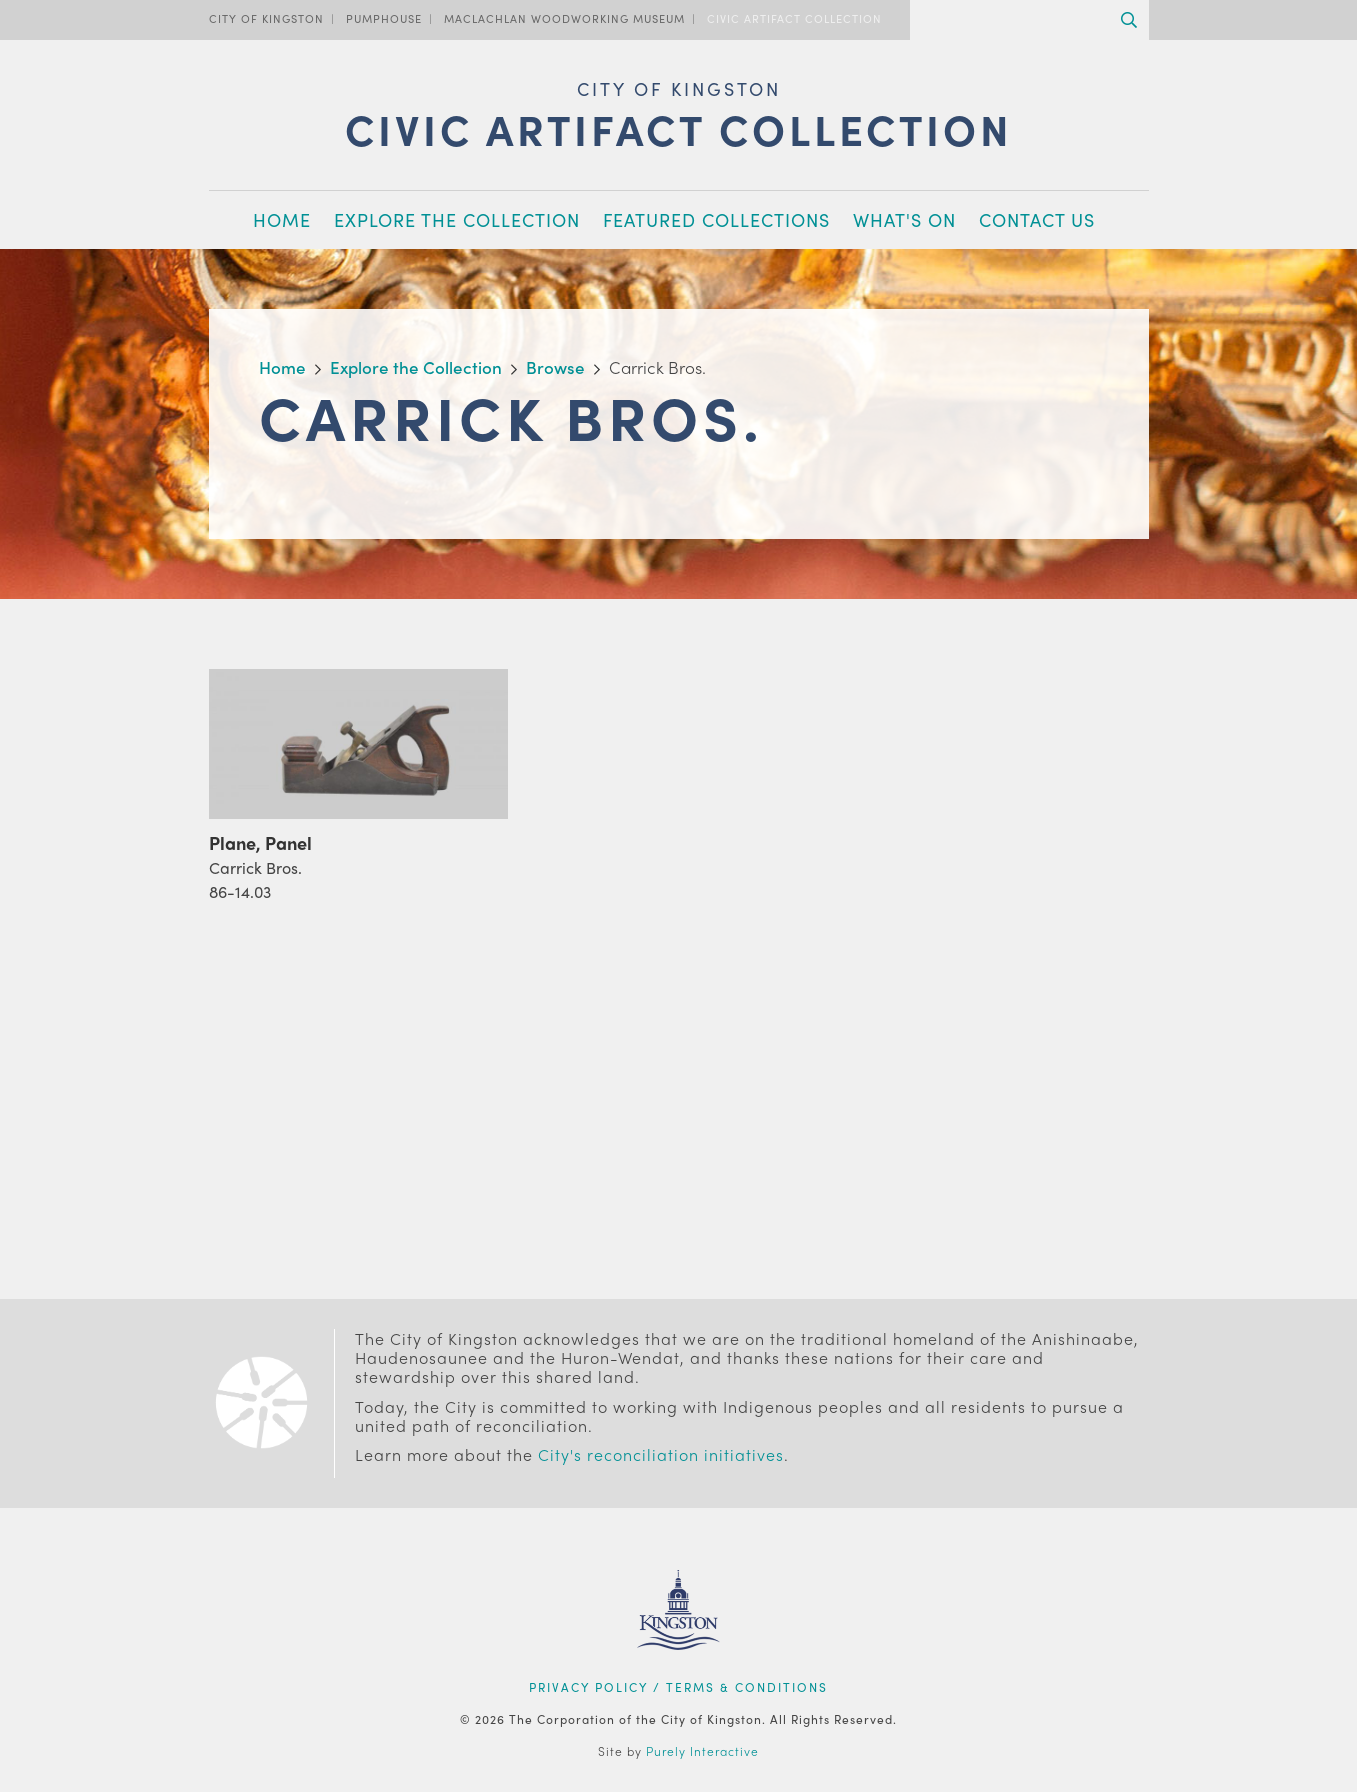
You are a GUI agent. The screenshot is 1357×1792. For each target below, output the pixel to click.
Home (282, 219)
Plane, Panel (260, 842)
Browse (555, 367)
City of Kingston (266, 18)
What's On (904, 219)
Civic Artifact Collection (794, 18)
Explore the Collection (457, 219)
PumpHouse (384, 18)
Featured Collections (716, 219)
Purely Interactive (702, 1751)
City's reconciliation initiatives (661, 1454)
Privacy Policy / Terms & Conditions (678, 1687)
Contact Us (1037, 219)
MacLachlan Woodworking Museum (564, 18)
